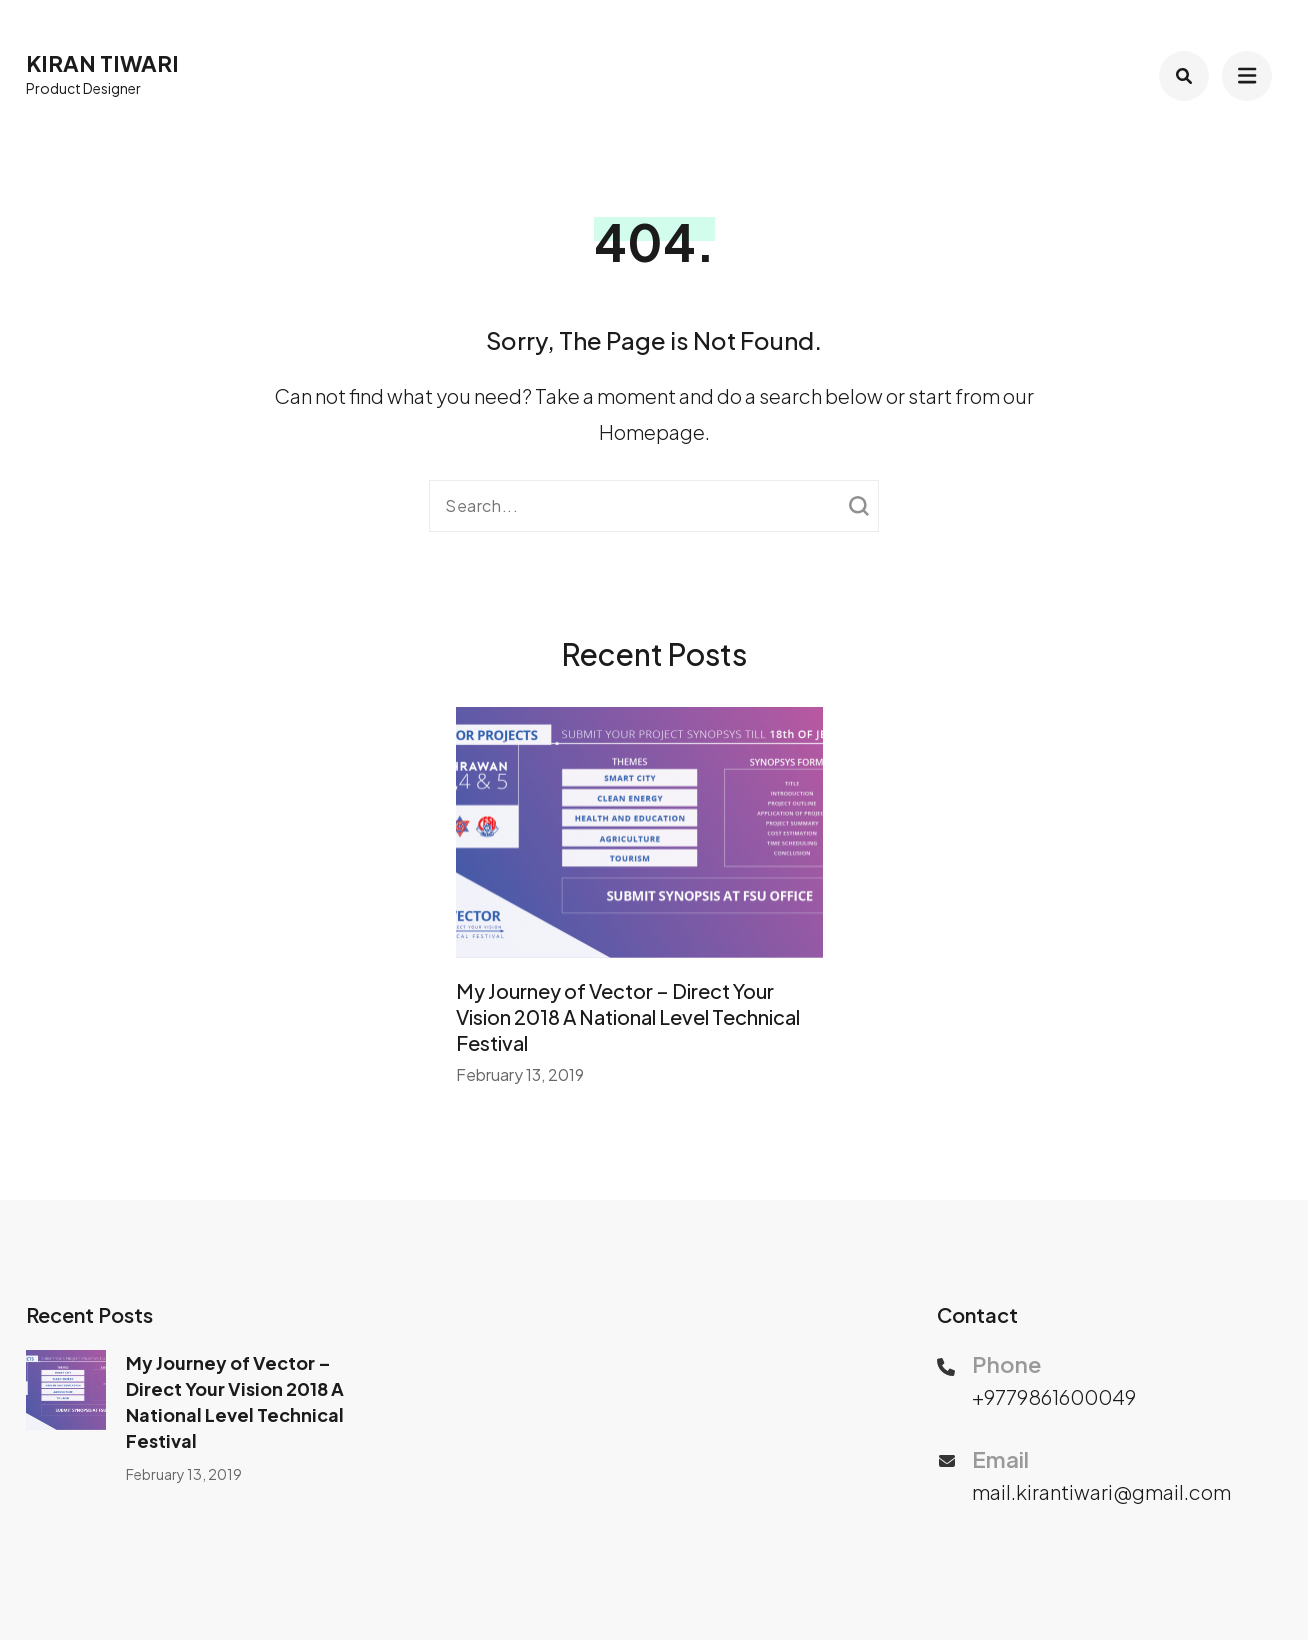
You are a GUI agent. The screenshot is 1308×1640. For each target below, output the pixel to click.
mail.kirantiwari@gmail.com (1101, 1491)
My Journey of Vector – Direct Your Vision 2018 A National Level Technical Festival (628, 1016)
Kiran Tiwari (102, 63)
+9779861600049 (1054, 1396)
